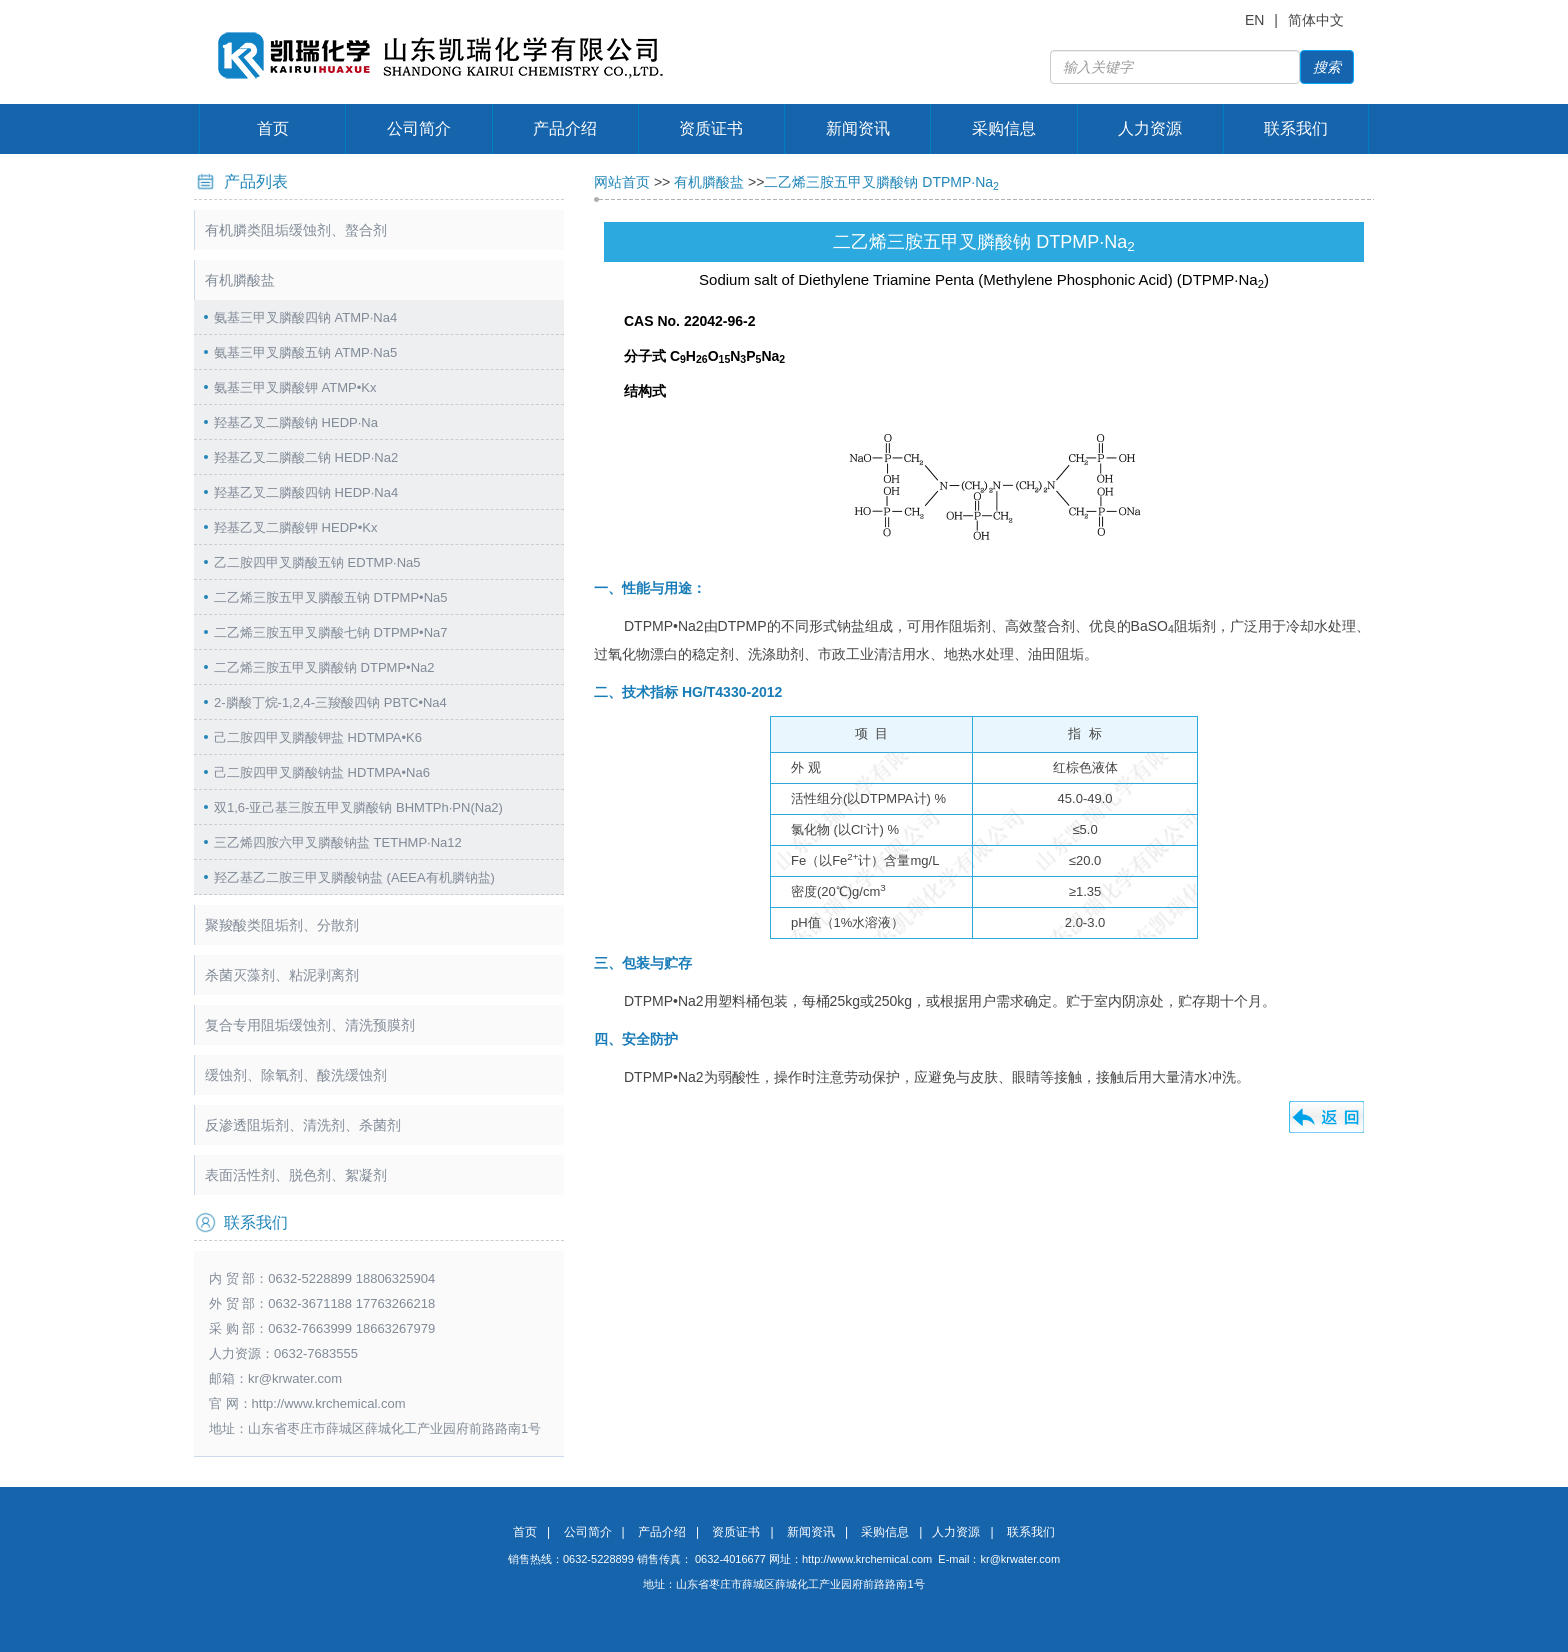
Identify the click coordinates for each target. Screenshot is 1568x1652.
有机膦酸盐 (240, 280)
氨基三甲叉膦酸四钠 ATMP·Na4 (305, 317)
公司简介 (419, 128)
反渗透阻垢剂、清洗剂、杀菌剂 (303, 1125)
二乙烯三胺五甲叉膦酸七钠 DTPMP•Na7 (331, 632)
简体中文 (1316, 20)
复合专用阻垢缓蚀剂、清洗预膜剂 (310, 1025)
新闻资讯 (858, 128)
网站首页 (622, 182)
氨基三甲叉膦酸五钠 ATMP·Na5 (305, 352)
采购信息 (1004, 128)
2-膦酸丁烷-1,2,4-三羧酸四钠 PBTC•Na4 (330, 702)
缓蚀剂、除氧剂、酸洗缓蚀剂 (296, 1075)
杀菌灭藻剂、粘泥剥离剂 (282, 975)
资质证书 (711, 128)
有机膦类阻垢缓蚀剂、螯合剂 (296, 230)
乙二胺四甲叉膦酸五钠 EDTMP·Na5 (317, 562)
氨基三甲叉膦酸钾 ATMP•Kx (295, 387)
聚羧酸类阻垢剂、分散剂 (282, 925)
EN (1254, 20)
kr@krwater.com (295, 1378)
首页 (273, 128)
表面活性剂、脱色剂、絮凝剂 (296, 1175)
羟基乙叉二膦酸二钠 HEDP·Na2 (306, 457)
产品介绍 (565, 128)
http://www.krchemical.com (867, 1559)
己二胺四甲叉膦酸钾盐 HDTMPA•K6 (318, 737)
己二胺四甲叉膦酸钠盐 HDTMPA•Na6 (322, 772)
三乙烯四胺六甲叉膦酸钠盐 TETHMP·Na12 (338, 842)
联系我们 (1296, 128)
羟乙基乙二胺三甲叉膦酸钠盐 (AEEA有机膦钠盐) (354, 877)
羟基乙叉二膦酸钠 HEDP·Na (296, 422)
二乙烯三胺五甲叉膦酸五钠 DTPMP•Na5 (331, 597)
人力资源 (1150, 128)
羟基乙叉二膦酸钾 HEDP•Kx (295, 527)
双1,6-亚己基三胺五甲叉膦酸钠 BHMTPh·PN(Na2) (358, 807)
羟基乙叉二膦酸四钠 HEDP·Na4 (306, 492)
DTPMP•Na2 (664, 1001)
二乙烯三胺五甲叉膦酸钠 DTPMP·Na (881, 182)
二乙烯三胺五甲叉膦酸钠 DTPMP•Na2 (324, 667)
